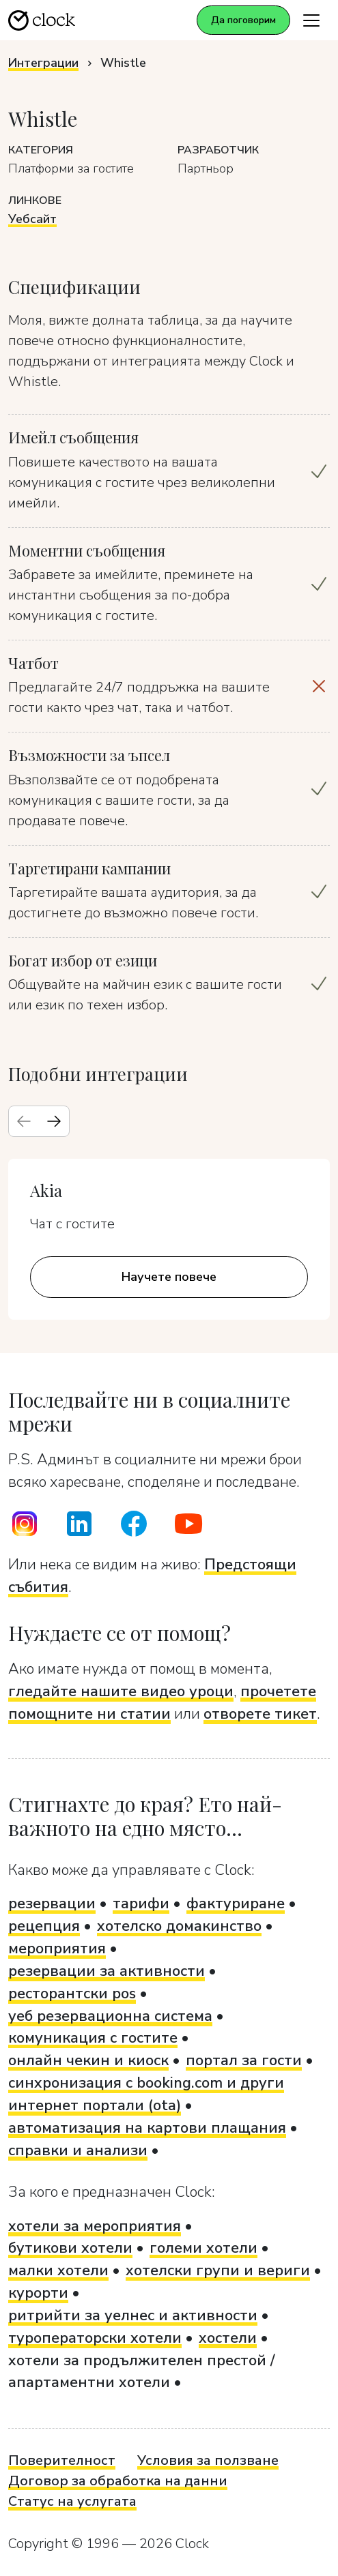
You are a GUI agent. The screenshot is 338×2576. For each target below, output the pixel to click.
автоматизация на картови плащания (147, 2128)
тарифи (141, 1903)
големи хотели (203, 2248)
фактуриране (235, 1903)
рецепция (44, 1926)
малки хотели (58, 2270)
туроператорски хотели (95, 2338)
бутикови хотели (70, 2248)
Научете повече (169, 1277)
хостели (228, 2338)
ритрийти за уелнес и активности (132, 2315)
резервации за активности (106, 1971)
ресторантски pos (72, 1993)
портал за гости (244, 2060)
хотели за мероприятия (94, 2226)
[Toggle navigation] (311, 20)
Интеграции (43, 63)
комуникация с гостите (93, 2038)
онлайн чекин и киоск (88, 2060)
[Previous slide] (24, 1121)
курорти (38, 2293)
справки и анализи (77, 2150)
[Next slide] (54, 1121)
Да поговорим (243, 20)
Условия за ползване (208, 2460)
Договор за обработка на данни (117, 2481)
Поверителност (61, 2460)
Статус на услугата (72, 2501)
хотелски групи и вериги (218, 2270)
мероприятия (57, 1948)
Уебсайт (32, 219)
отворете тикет (260, 1714)
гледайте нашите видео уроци (121, 1691)
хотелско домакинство (179, 1926)
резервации (52, 1903)
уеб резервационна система (110, 2016)
